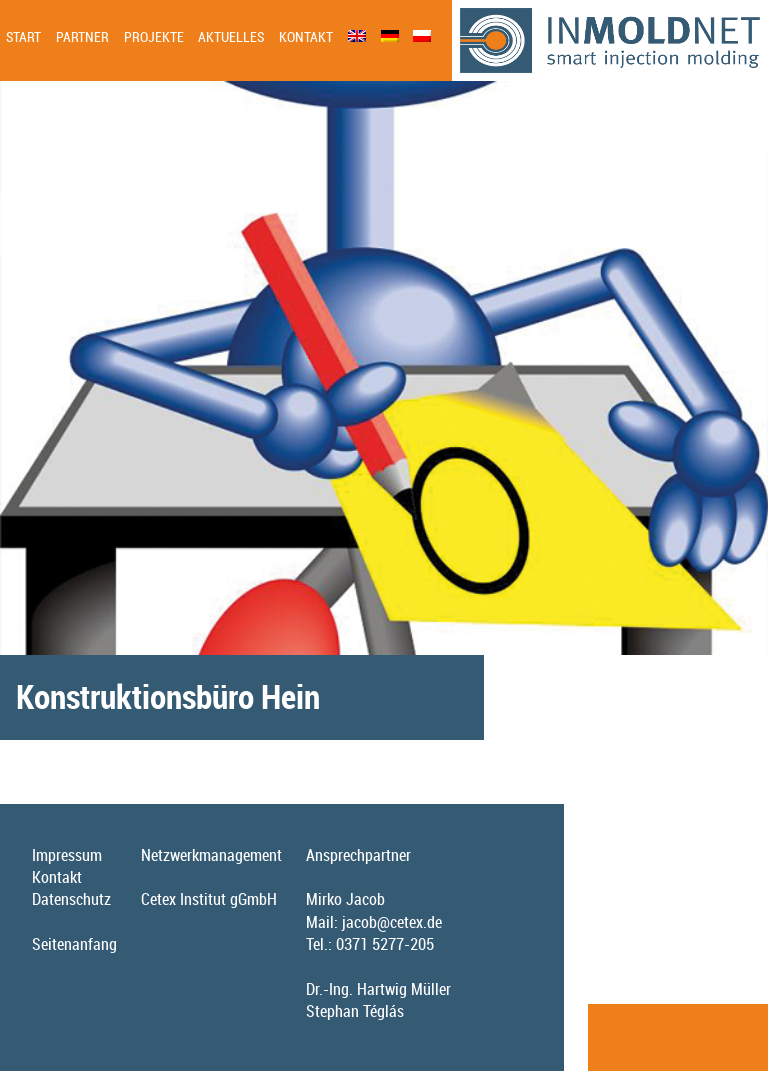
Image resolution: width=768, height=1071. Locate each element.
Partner (82, 36)
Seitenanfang (74, 944)
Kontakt (306, 36)
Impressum (67, 855)
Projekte (154, 36)
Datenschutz (71, 899)
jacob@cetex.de (392, 922)
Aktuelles (231, 36)
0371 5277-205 (385, 944)
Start (23, 36)
